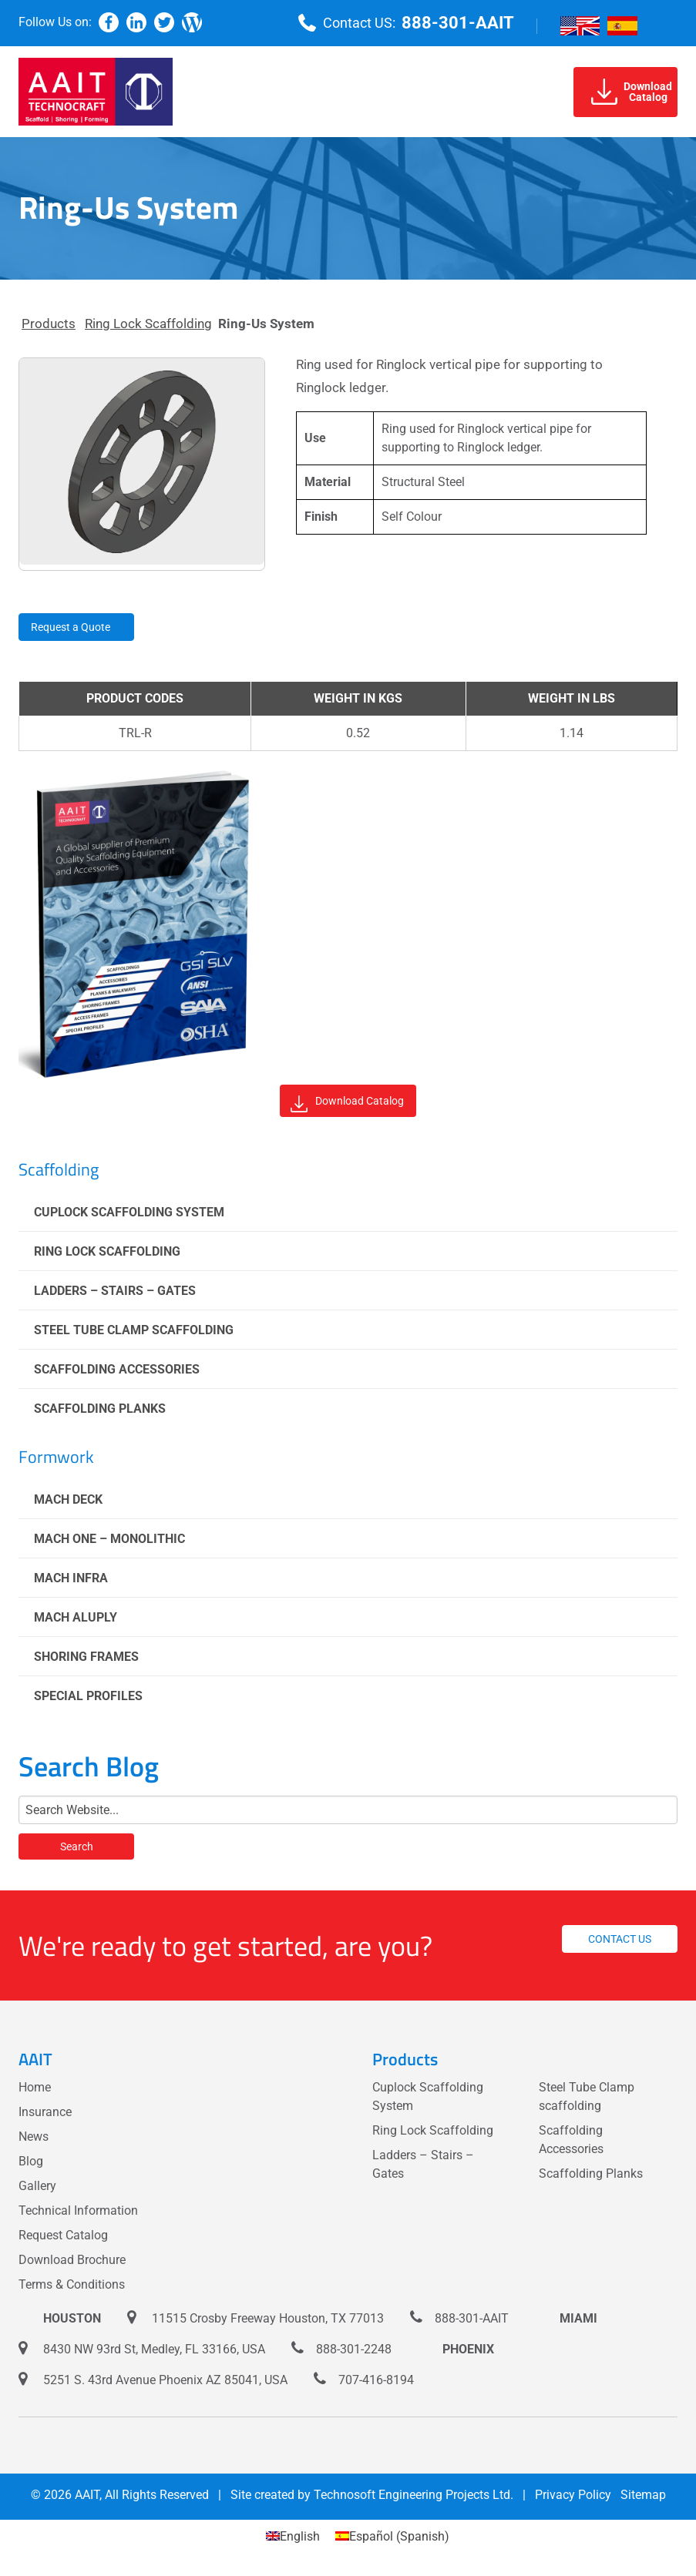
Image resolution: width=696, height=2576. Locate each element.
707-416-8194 (376, 2380)
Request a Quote (70, 627)
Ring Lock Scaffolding (148, 323)
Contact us (619, 1939)
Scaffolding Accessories (117, 1369)
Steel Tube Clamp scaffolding (134, 1330)
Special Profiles (88, 1696)
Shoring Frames (86, 1656)
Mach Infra (71, 1578)
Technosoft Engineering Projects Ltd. (413, 2494)
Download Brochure (72, 2259)
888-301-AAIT (458, 22)
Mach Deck (68, 1499)
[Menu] (665, 23)
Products (49, 323)
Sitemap (643, 2494)
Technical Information (78, 2210)
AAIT (87, 2494)
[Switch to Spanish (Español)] (392, 2536)
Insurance (45, 2112)
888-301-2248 (354, 2349)
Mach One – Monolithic (109, 1538)
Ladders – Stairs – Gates (115, 1290)
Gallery (37, 2186)
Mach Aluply (75, 1617)
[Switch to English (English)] (293, 2536)
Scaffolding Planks (100, 1408)
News (33, 2136)
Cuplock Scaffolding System (129, 1212)
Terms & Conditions (71, 2284)
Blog (30, 2161)
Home (34, 2087)
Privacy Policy (573, 2494)
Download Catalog (347, 1103)
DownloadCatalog (631, 92)
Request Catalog (63, 2235)
